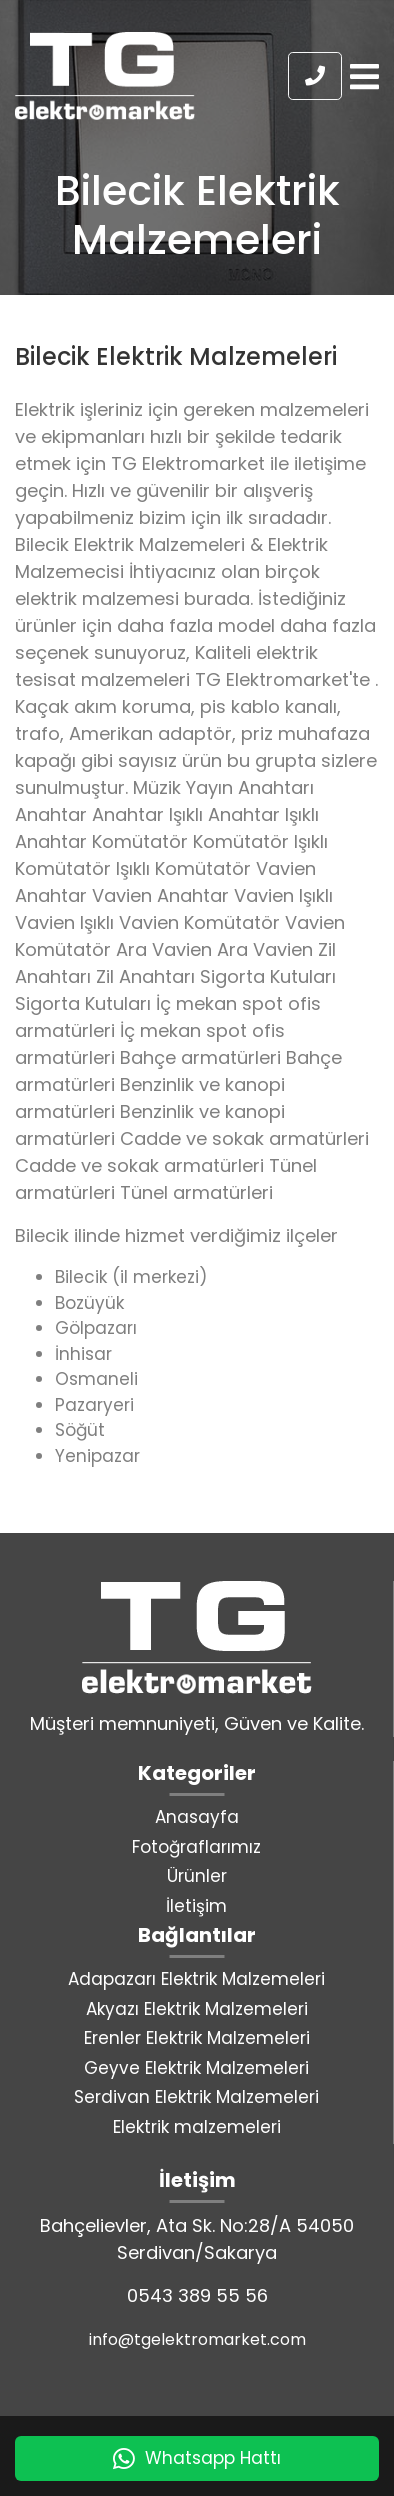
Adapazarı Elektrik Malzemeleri (196, 1979)
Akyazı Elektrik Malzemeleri (197, 2009)
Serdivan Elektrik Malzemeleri (196, 2097)
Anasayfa (197, 1817)
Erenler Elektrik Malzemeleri (197, 2038)
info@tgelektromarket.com (197, 2339)
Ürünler (197, 1876)
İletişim (196, 1906)
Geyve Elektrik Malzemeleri (196, 2068)
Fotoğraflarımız (196, 1847)
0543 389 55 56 (197, 2295)
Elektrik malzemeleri (197, 2127)
